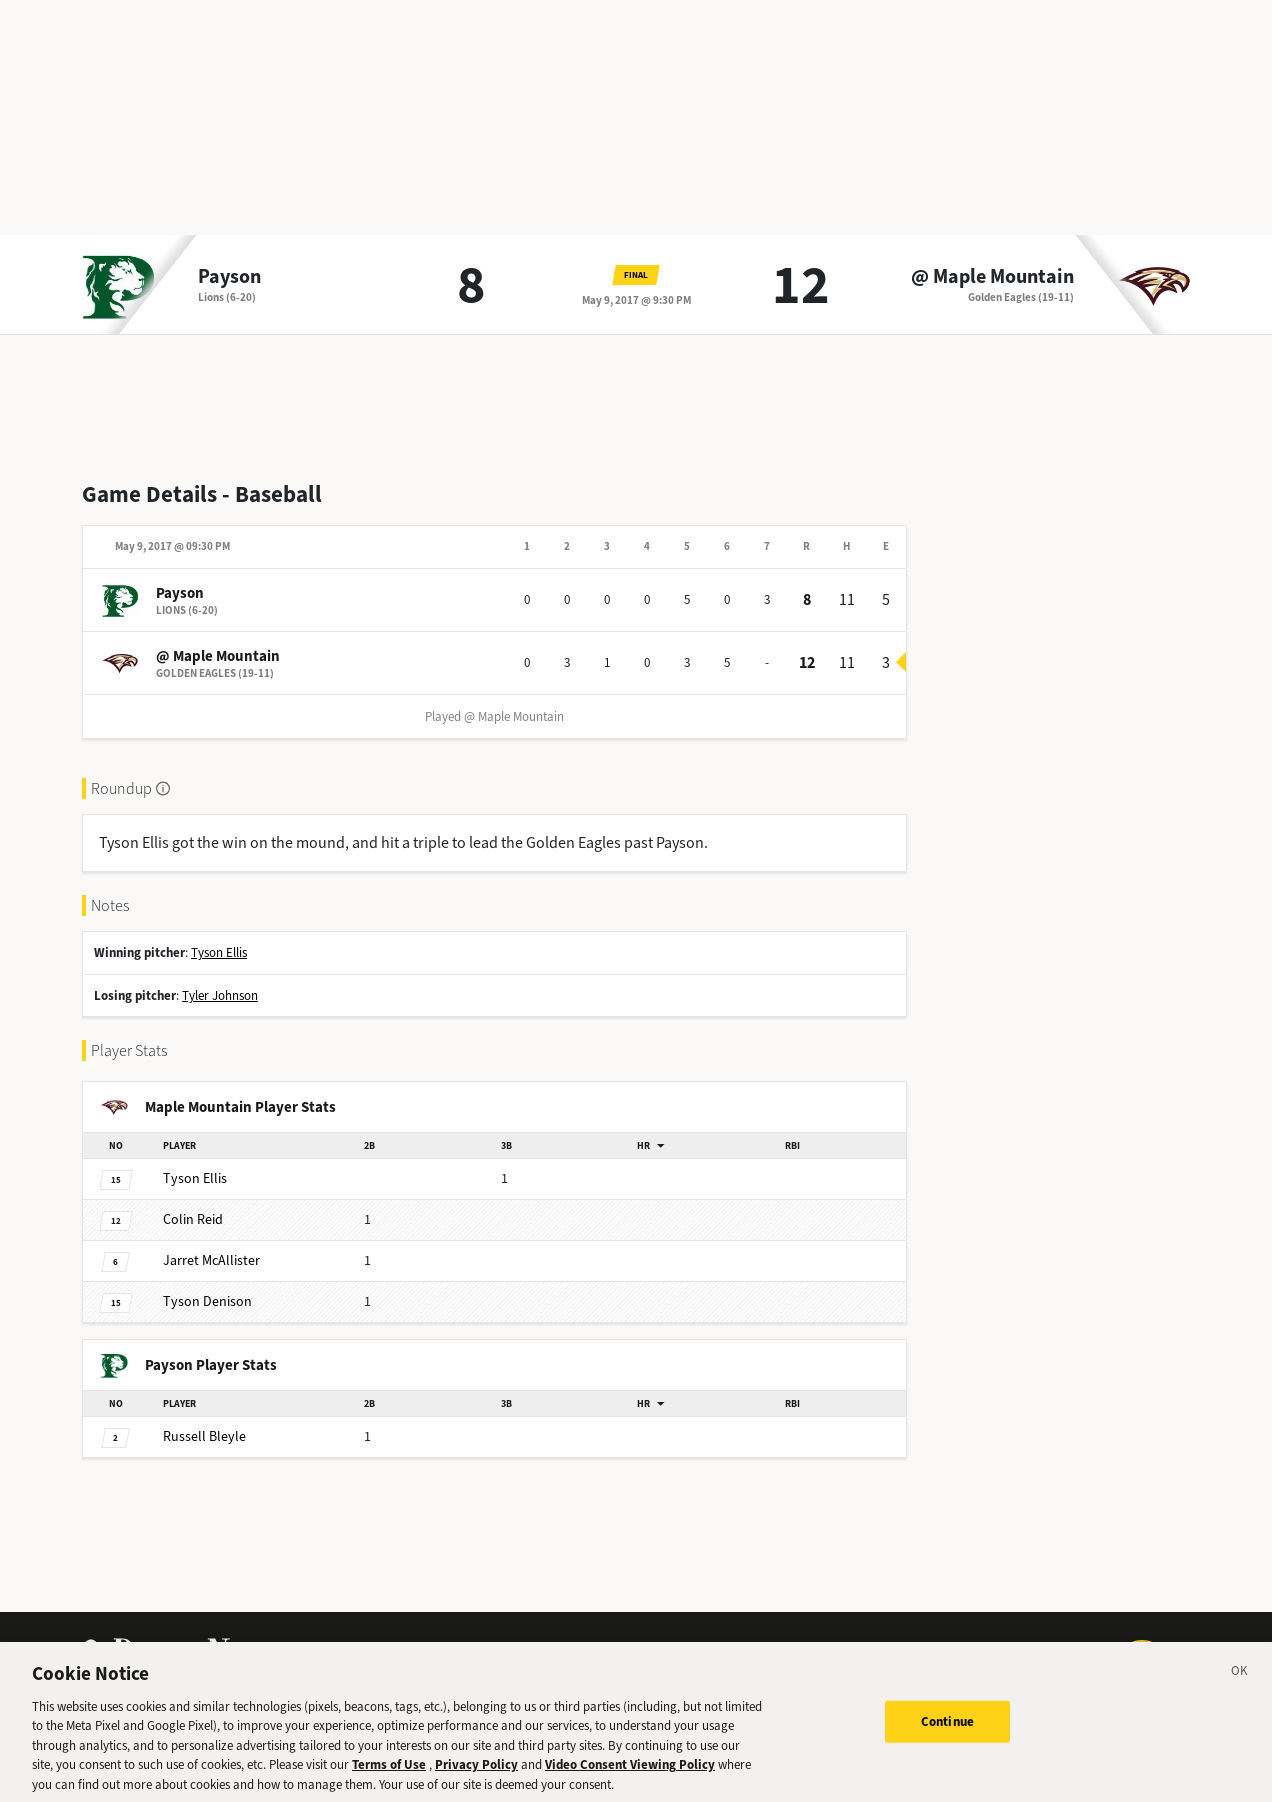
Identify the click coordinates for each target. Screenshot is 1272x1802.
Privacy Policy (476, 1777)
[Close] (1240, 1687)
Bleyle (204, 1436)
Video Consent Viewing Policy (630, 1777)
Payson (229, 277)
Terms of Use (389, 1777)
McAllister (211, 1260)
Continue (947, 1734)
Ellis (195, 1178)
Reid (193, 1219)
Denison (207, 1301)
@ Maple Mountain (992, 277)
